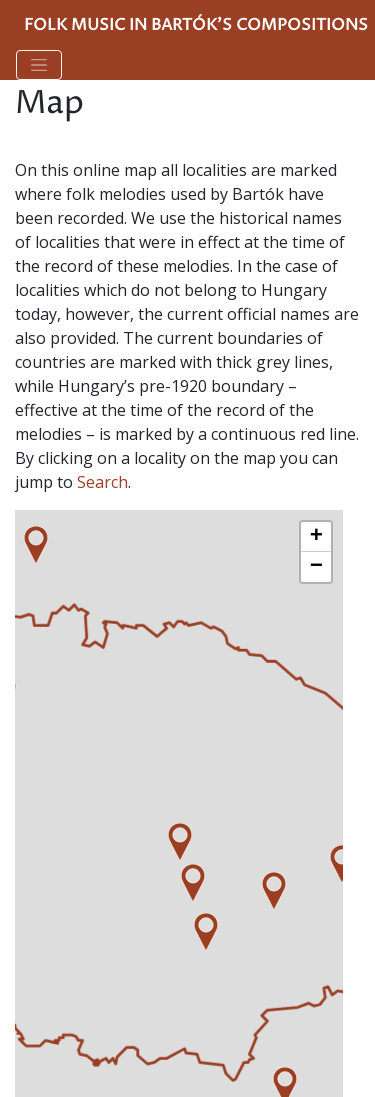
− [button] (316, 567)
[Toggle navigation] (39, 65)
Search (102, 482)
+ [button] (316, 537)
